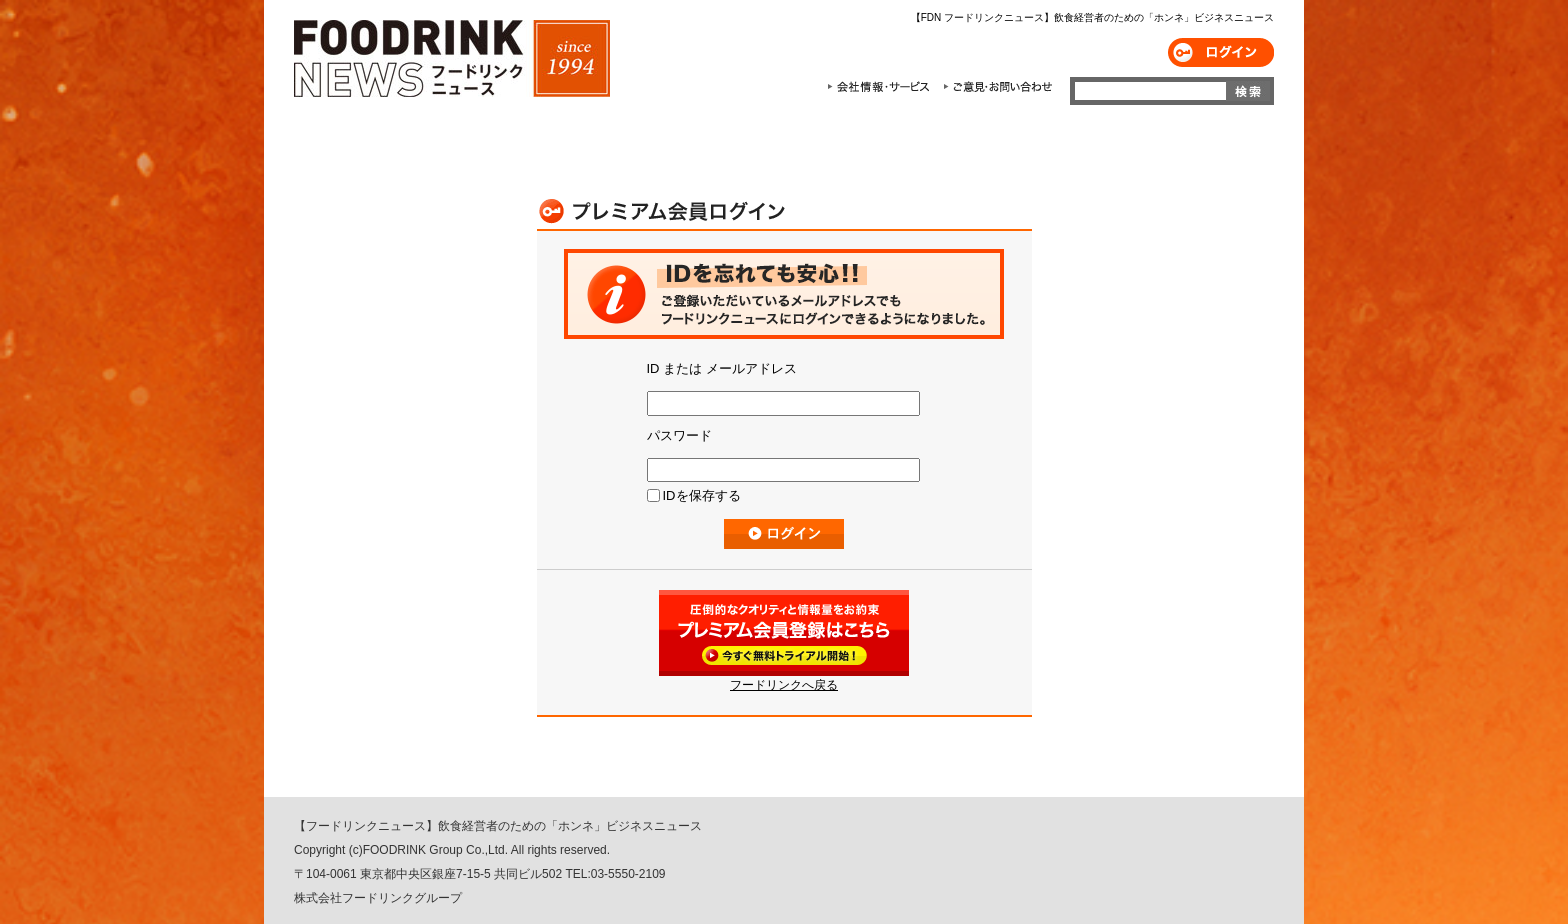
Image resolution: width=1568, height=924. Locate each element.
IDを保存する (702, 495)
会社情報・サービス (882, 87)
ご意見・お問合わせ (997, 87)
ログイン (1221, 52)
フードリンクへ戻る (784, 685)
